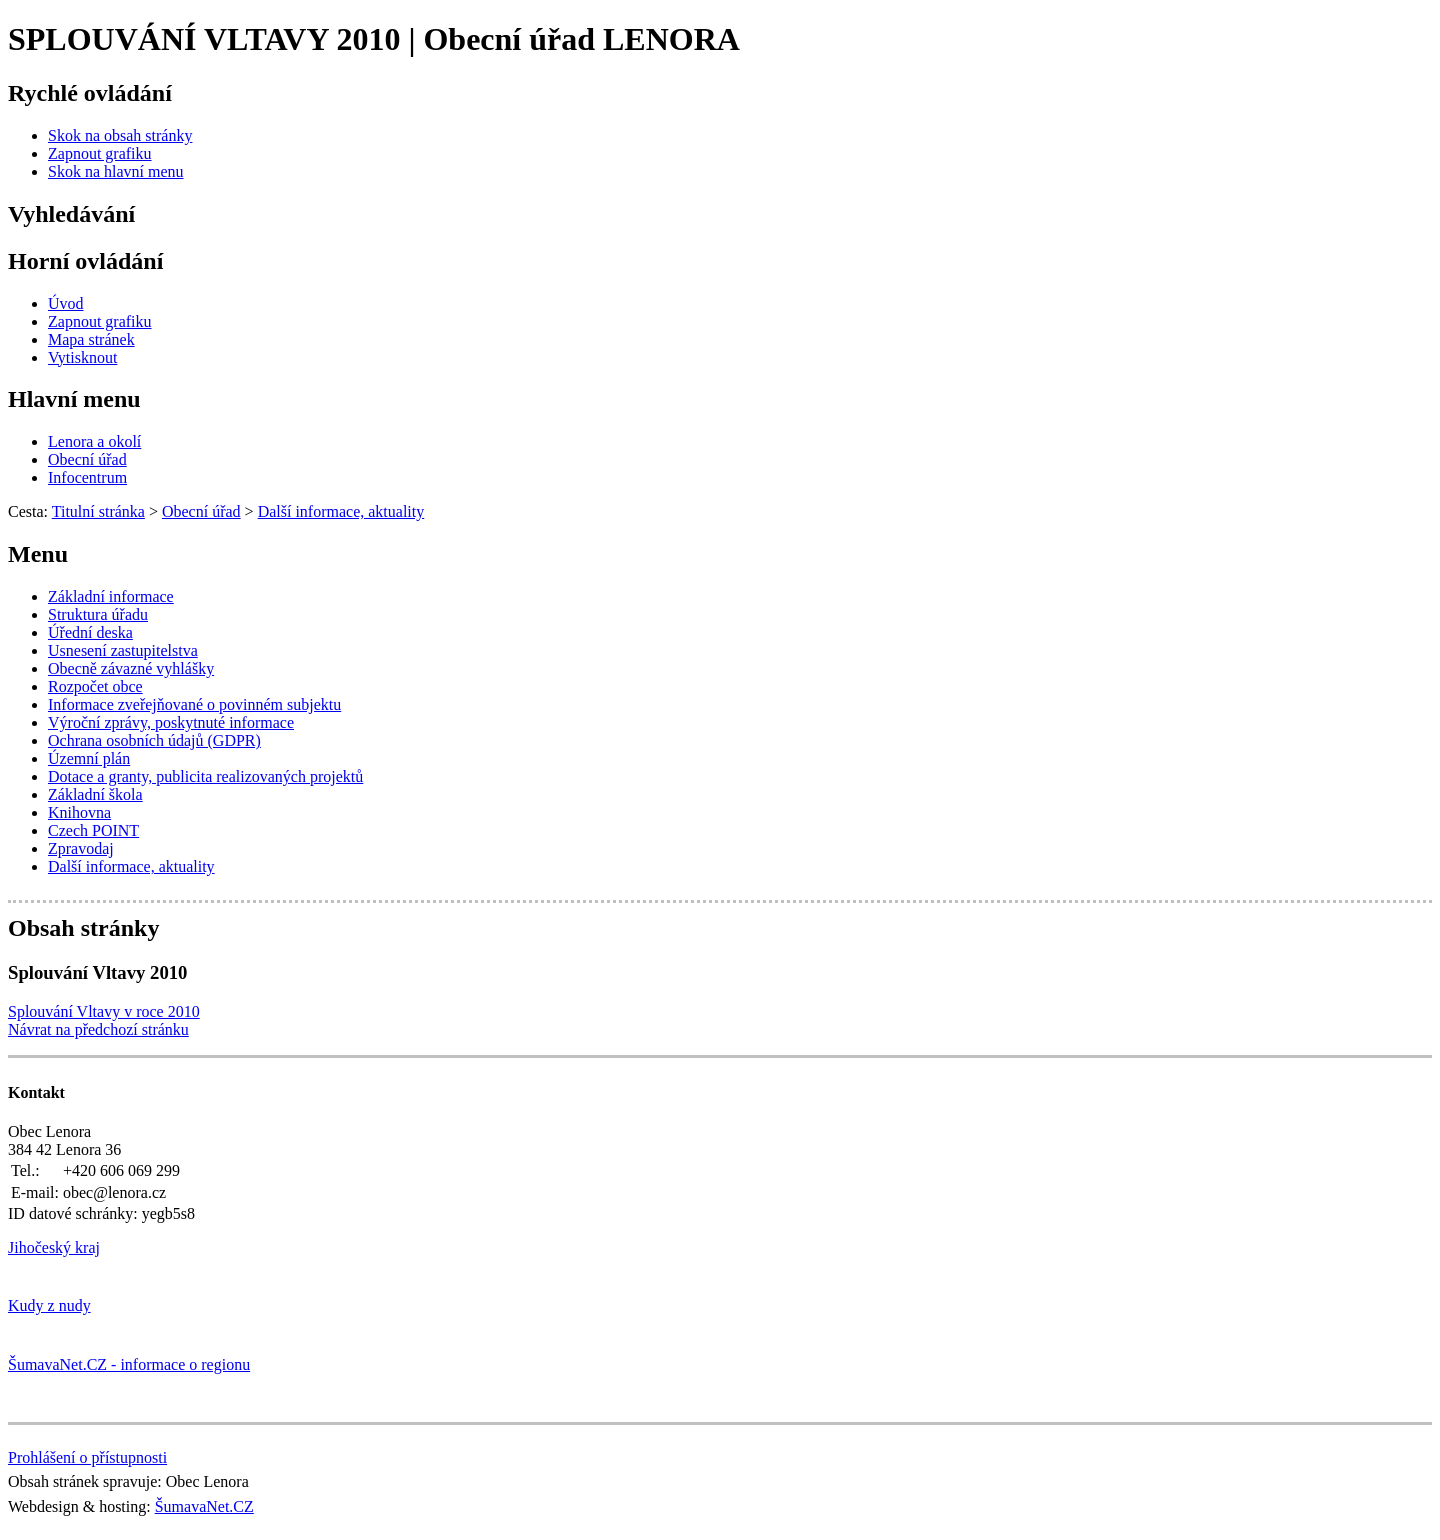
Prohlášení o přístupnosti (87, 1457)
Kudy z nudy (49, 1305)
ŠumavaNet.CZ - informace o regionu (129, 1364)
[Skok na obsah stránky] (120, 135)
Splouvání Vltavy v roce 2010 (104, 1011)
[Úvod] (66, 303)
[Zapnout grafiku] (100, 153)
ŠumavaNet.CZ (204, 1506)
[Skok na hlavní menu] (116, 171)
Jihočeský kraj (54, 1247)
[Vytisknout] (82, 357)
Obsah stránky (83, 928)
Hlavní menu (74, 399)
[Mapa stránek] (91, 339)
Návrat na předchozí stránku (98, 1029)
